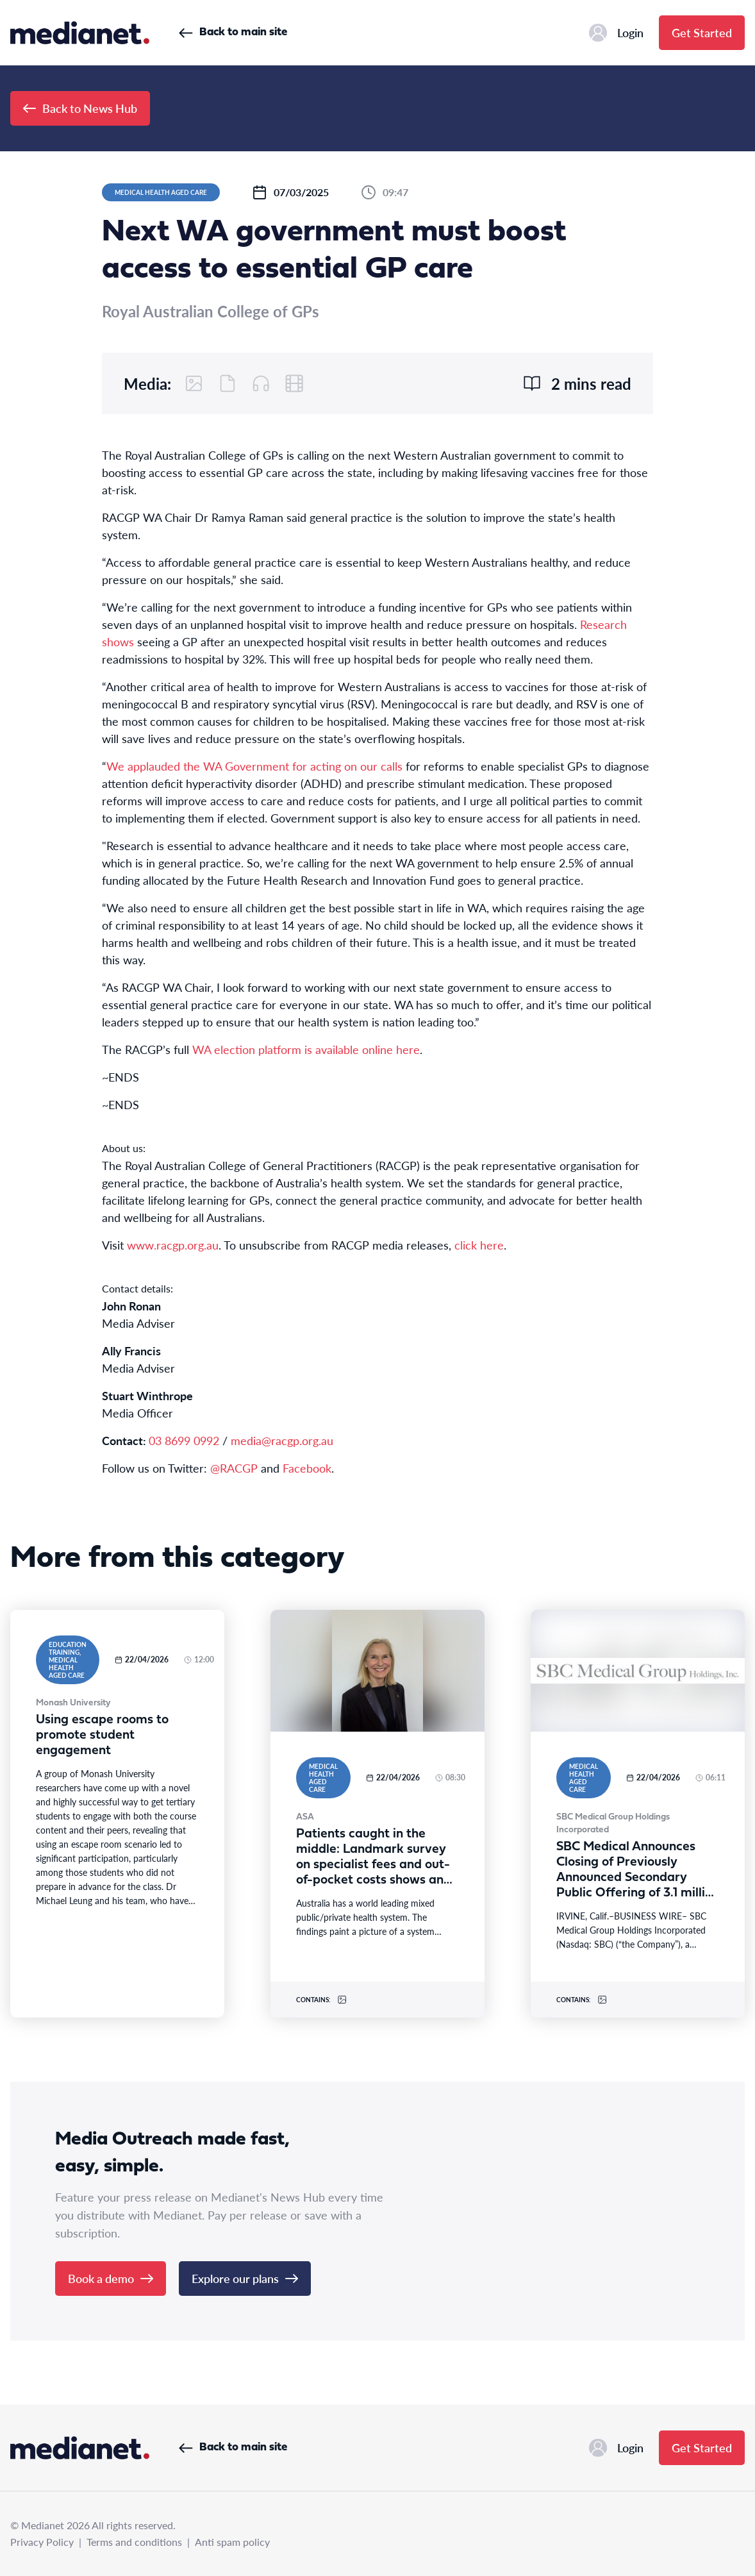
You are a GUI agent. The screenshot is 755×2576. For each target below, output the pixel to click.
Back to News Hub (80, 108)
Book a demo (110, 2278)
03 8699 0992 (184, 1440)
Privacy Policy (42, 2541)
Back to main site (233, 32)
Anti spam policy (232, 2541)
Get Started (702, 32)
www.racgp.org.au (173, 1245)
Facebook (307, 1468)
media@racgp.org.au (282, 1440)
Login (616, 33)
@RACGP (234, 1468)
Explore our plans (245, 2278)
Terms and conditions (134, 2541)
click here (479, 1245)
